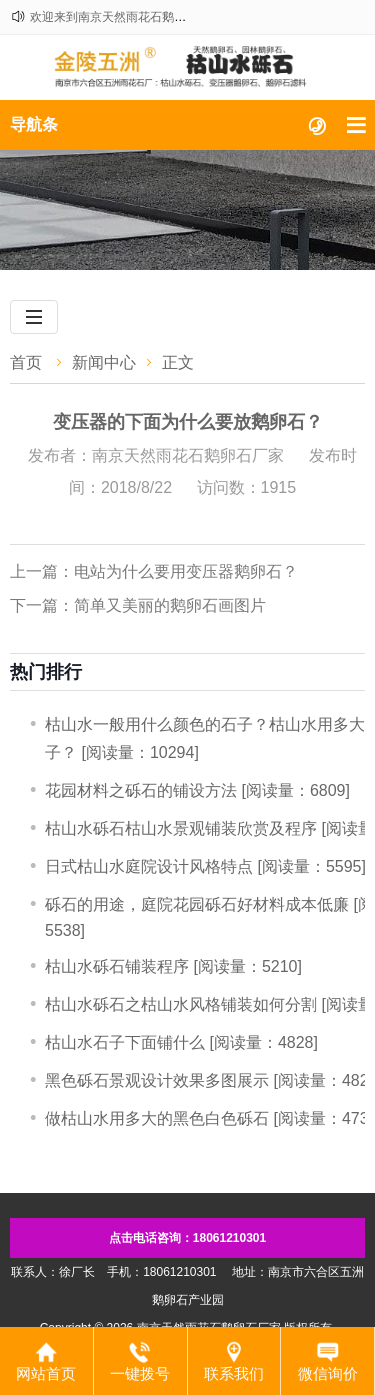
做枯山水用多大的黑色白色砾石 (157, 1118)
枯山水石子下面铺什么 (125, 1042)
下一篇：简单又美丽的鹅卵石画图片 (138, 605)
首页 (26, 362)
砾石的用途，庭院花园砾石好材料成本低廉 (197, 904)
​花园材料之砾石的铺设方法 (141, 790)
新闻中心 (104, 362)
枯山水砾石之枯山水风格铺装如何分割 (181, 1004)
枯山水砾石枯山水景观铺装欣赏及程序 (181, 828)
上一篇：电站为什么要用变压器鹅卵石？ (154, 571)
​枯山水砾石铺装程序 (117, 966)
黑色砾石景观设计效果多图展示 (157, 1080)
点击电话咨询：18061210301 (187, 1238)
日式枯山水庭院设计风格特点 (149, 866)
